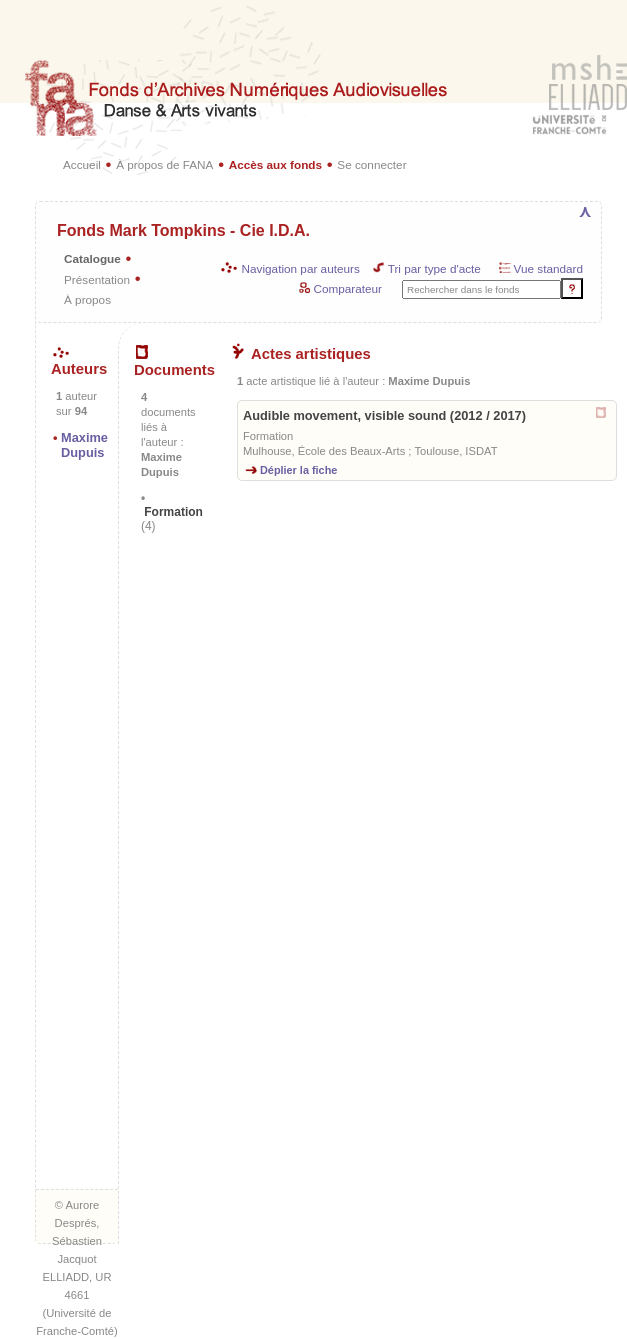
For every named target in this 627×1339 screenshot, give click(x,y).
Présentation (97, 279)
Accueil (82, 164)
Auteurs (79, 362)
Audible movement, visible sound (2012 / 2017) (384, 415)
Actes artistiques (301, 354)
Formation (172, 519)
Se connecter (371, 164)
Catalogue (92, 258)
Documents (174, 362)
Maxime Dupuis (84, 445)
